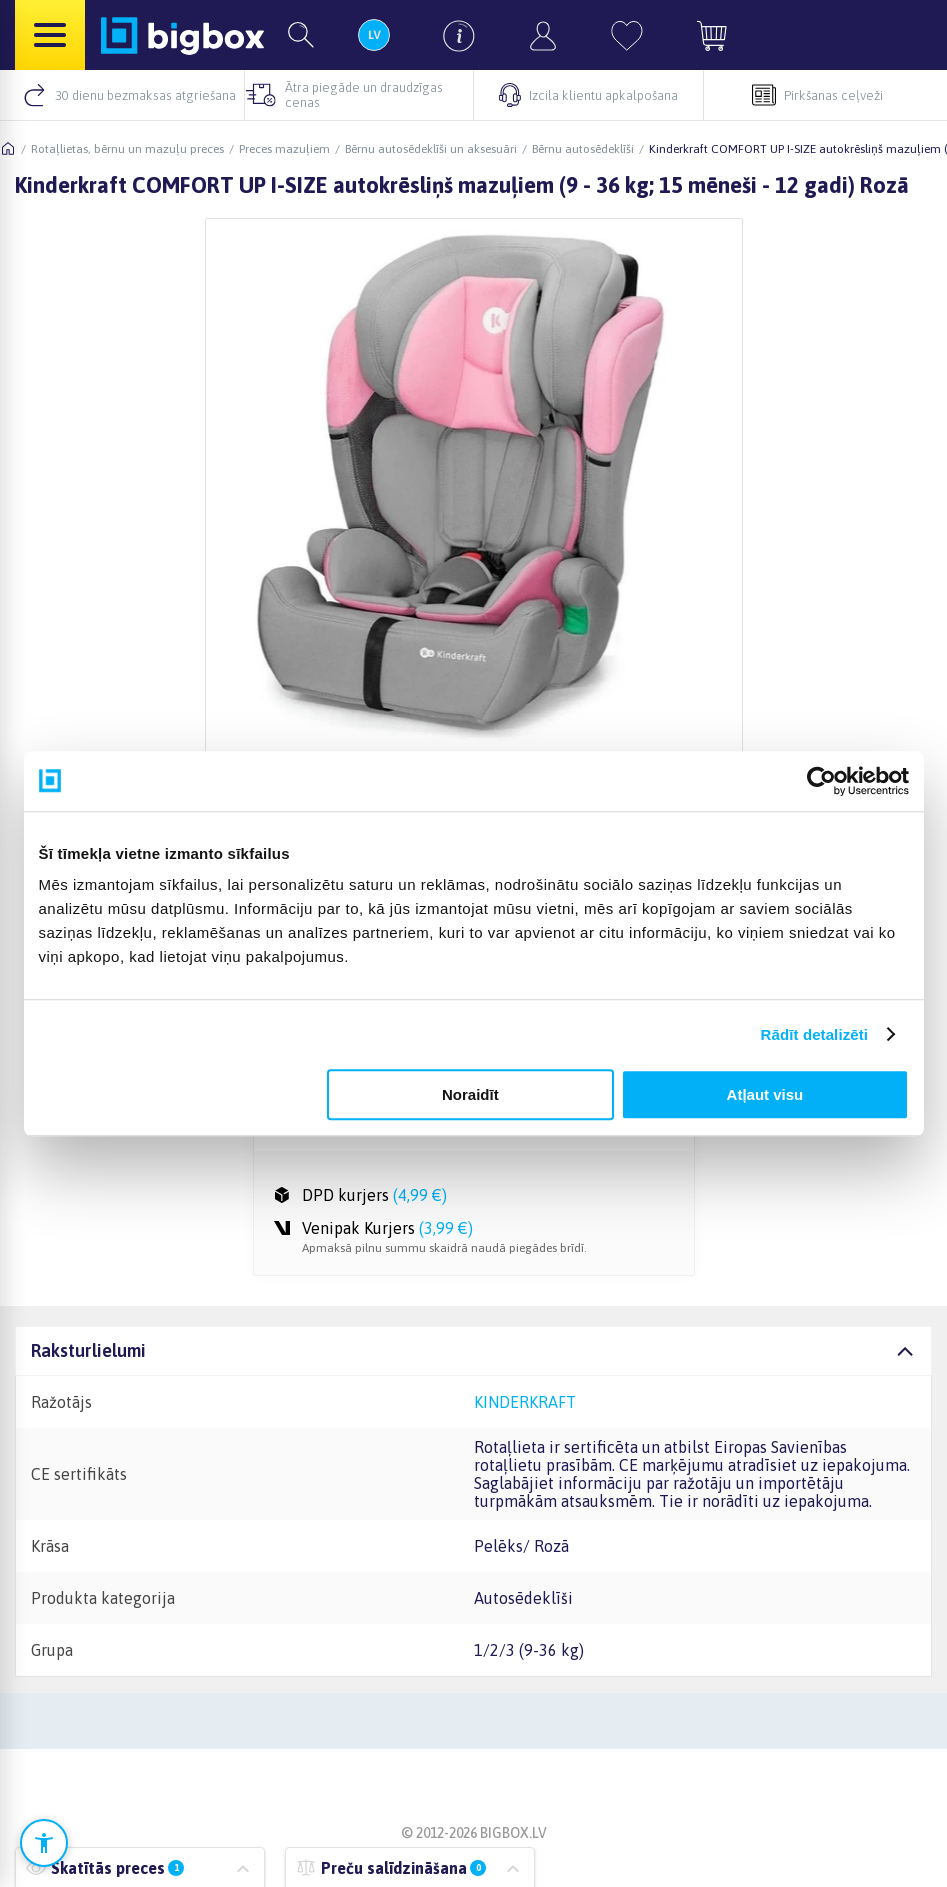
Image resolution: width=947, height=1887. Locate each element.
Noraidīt (470, 1094)
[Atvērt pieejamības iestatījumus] (44, 1843)
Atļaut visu (765, 1094)
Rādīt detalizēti (814, 1034)
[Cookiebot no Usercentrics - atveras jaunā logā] (821, 781)
